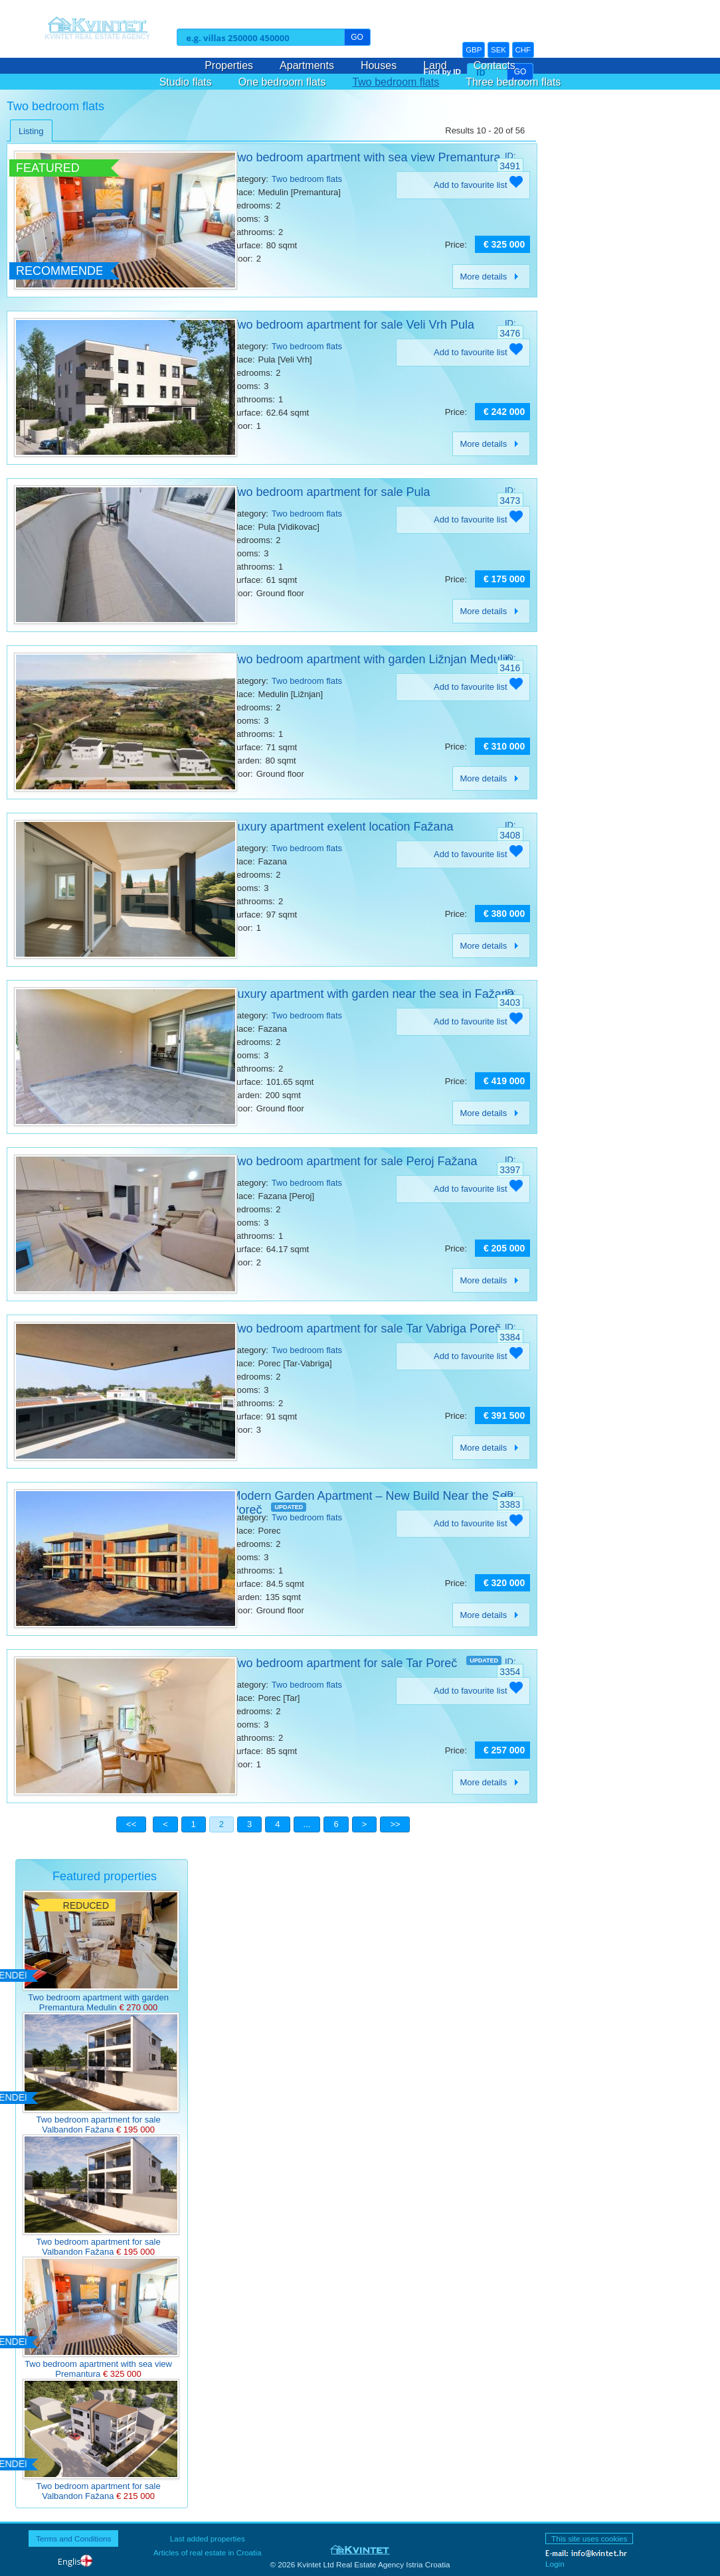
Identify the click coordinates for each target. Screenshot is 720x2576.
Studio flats (185, 82)
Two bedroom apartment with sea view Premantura (365, 157)
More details (491, 277)
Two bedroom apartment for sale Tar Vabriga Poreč (365, 1328)
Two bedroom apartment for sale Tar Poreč (343, 1663)
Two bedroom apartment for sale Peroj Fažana (353, 1161)
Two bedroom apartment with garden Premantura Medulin (98, 2002)
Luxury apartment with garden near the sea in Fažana (372, 994)
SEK (498, 50)
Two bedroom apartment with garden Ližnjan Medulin (370, 659)
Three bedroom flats (513, 82)
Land (435, 65)
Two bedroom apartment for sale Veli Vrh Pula (352, 324)
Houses (379, 65)
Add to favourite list (478, 185)
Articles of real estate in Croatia (207, 2552)
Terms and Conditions (73, 2538)
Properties (229, 65)
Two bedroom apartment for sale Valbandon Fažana (98, 2124)
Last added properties (207, 2538)
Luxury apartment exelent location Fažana (341, 826)
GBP (474, 50)
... (307, 1824)
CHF (523, 50)
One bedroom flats (282, 82)
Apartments (307, 65)
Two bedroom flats (395, 82)
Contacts (494, 65)
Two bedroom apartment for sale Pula (330, 492)
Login (555, 2563)
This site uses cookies (589, 2538)
